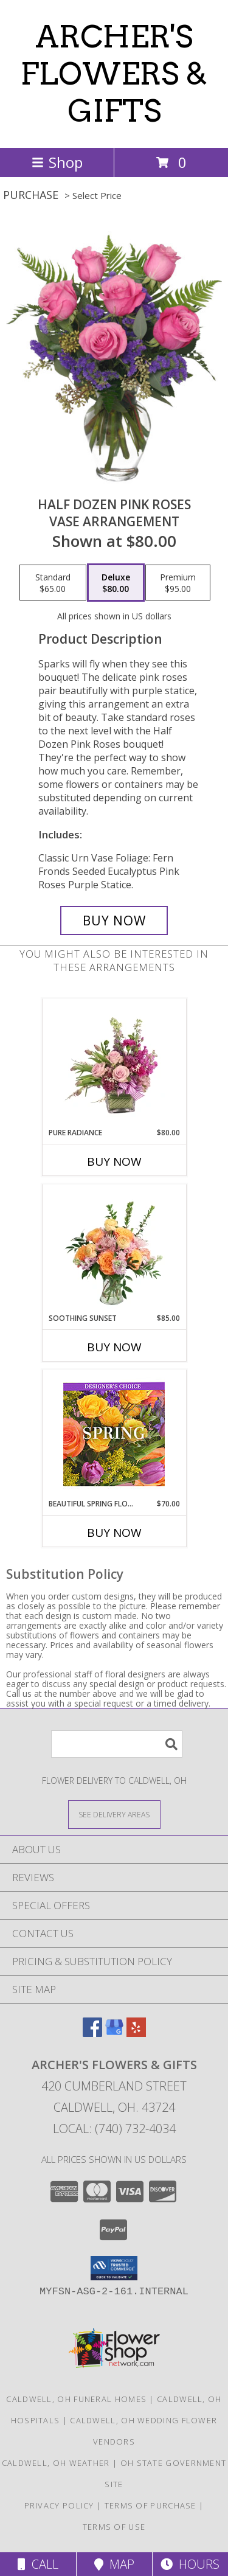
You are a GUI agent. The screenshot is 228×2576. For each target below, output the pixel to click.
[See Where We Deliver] (114, 1814)
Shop (57, 162)
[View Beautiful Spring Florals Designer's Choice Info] (114, 1434)
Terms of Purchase (150, 2505)
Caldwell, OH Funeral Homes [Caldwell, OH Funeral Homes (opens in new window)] (76, 2398)
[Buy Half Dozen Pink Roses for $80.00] (114, 920)
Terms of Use (114, 2526)
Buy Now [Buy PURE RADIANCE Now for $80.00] (114, 1161)
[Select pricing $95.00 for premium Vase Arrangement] (178, 582)
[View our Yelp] (136, 2033)
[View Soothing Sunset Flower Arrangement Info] (114, 1248)
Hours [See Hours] (190, 2564)
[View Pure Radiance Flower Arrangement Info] (114, 1063)
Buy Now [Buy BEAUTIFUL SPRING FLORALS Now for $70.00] (114, 1532)
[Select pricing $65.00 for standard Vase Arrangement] (53, 582)
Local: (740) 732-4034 (114, 2128)
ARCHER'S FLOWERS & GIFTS (114, 73)
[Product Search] (116, 1744)
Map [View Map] (114, 2564)
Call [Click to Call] (38, 2564)
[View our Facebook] (92, 2033)
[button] (114, 2268)
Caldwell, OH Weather (56, 2462)
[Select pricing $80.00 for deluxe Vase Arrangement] (116, 582)
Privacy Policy (59, 2505)
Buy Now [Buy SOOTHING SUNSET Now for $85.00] (114, 1347)
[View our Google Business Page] (114, 2033)
